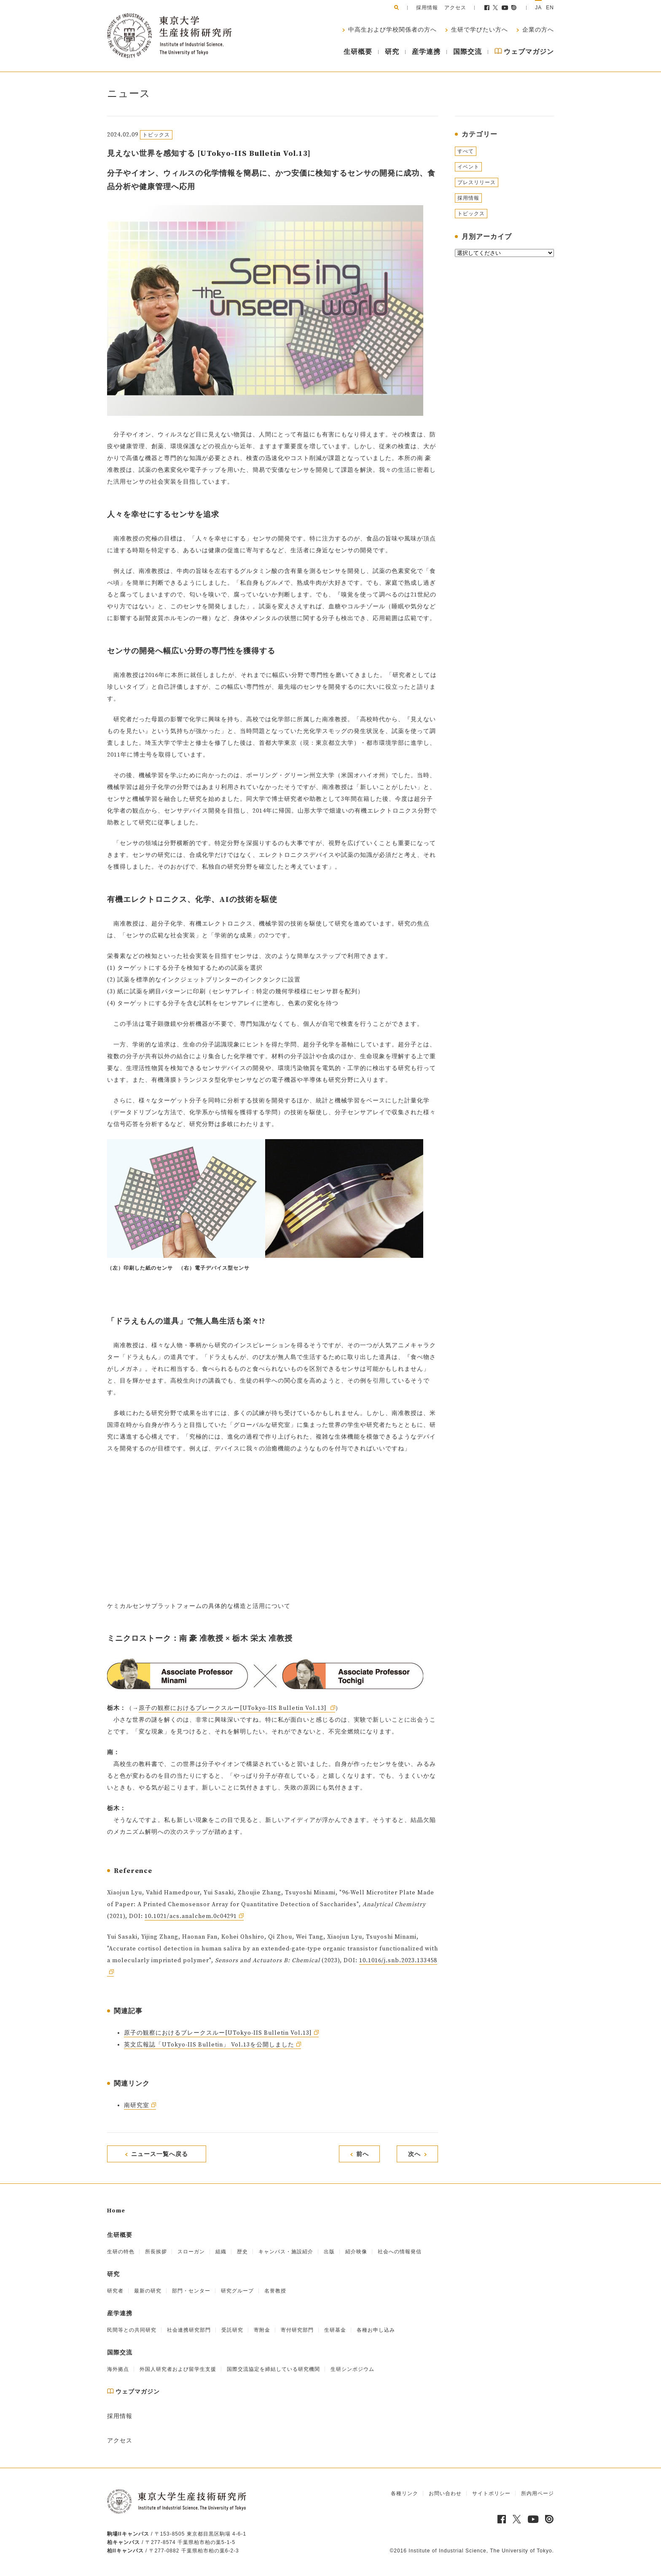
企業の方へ (537, 30)
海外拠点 (118, 2369)
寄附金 (262, 2330)
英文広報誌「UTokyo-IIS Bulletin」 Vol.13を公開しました (209, 2045)
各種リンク (404, 2493)
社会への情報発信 (400, 2252)
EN (550, 8)
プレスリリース (476, 182)
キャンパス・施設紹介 (285, 2252)
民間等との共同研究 (131, 2330)
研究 (392, 52)
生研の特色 (120, 2252)
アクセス (455, 8)
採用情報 (427, 8)
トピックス (471, 214)
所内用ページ (537, 2493)
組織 (220, 2252)
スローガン (191, 2252)
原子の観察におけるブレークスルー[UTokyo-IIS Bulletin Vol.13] (233, 1708)
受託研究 (232, 2330)
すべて (465, 151)
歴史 (242, 2252)
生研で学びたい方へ (478, 30)
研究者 (115, 2291)
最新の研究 (147, 2291)
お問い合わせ (445, 2493)
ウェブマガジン (524, 52)
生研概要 (358, 52)
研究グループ (237, 2291)
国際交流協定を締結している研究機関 (273, 2369)
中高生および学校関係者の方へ (392, 30)
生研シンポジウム (352, 2369)
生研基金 (335, 2330)
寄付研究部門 (297, 2330)
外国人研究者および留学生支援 (178, 2369)
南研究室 (136, 2105)
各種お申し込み (376, 2330)
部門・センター (191, 2291)
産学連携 (426, 52)
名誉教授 (275, 2291)
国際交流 (467, 52)
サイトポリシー (491, 2493)
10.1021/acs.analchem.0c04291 (191, 1916)
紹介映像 (356, 2252)
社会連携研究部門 (189, 2330)
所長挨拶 (156, 2252)
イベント (468, 167)
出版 (329, 2252)
